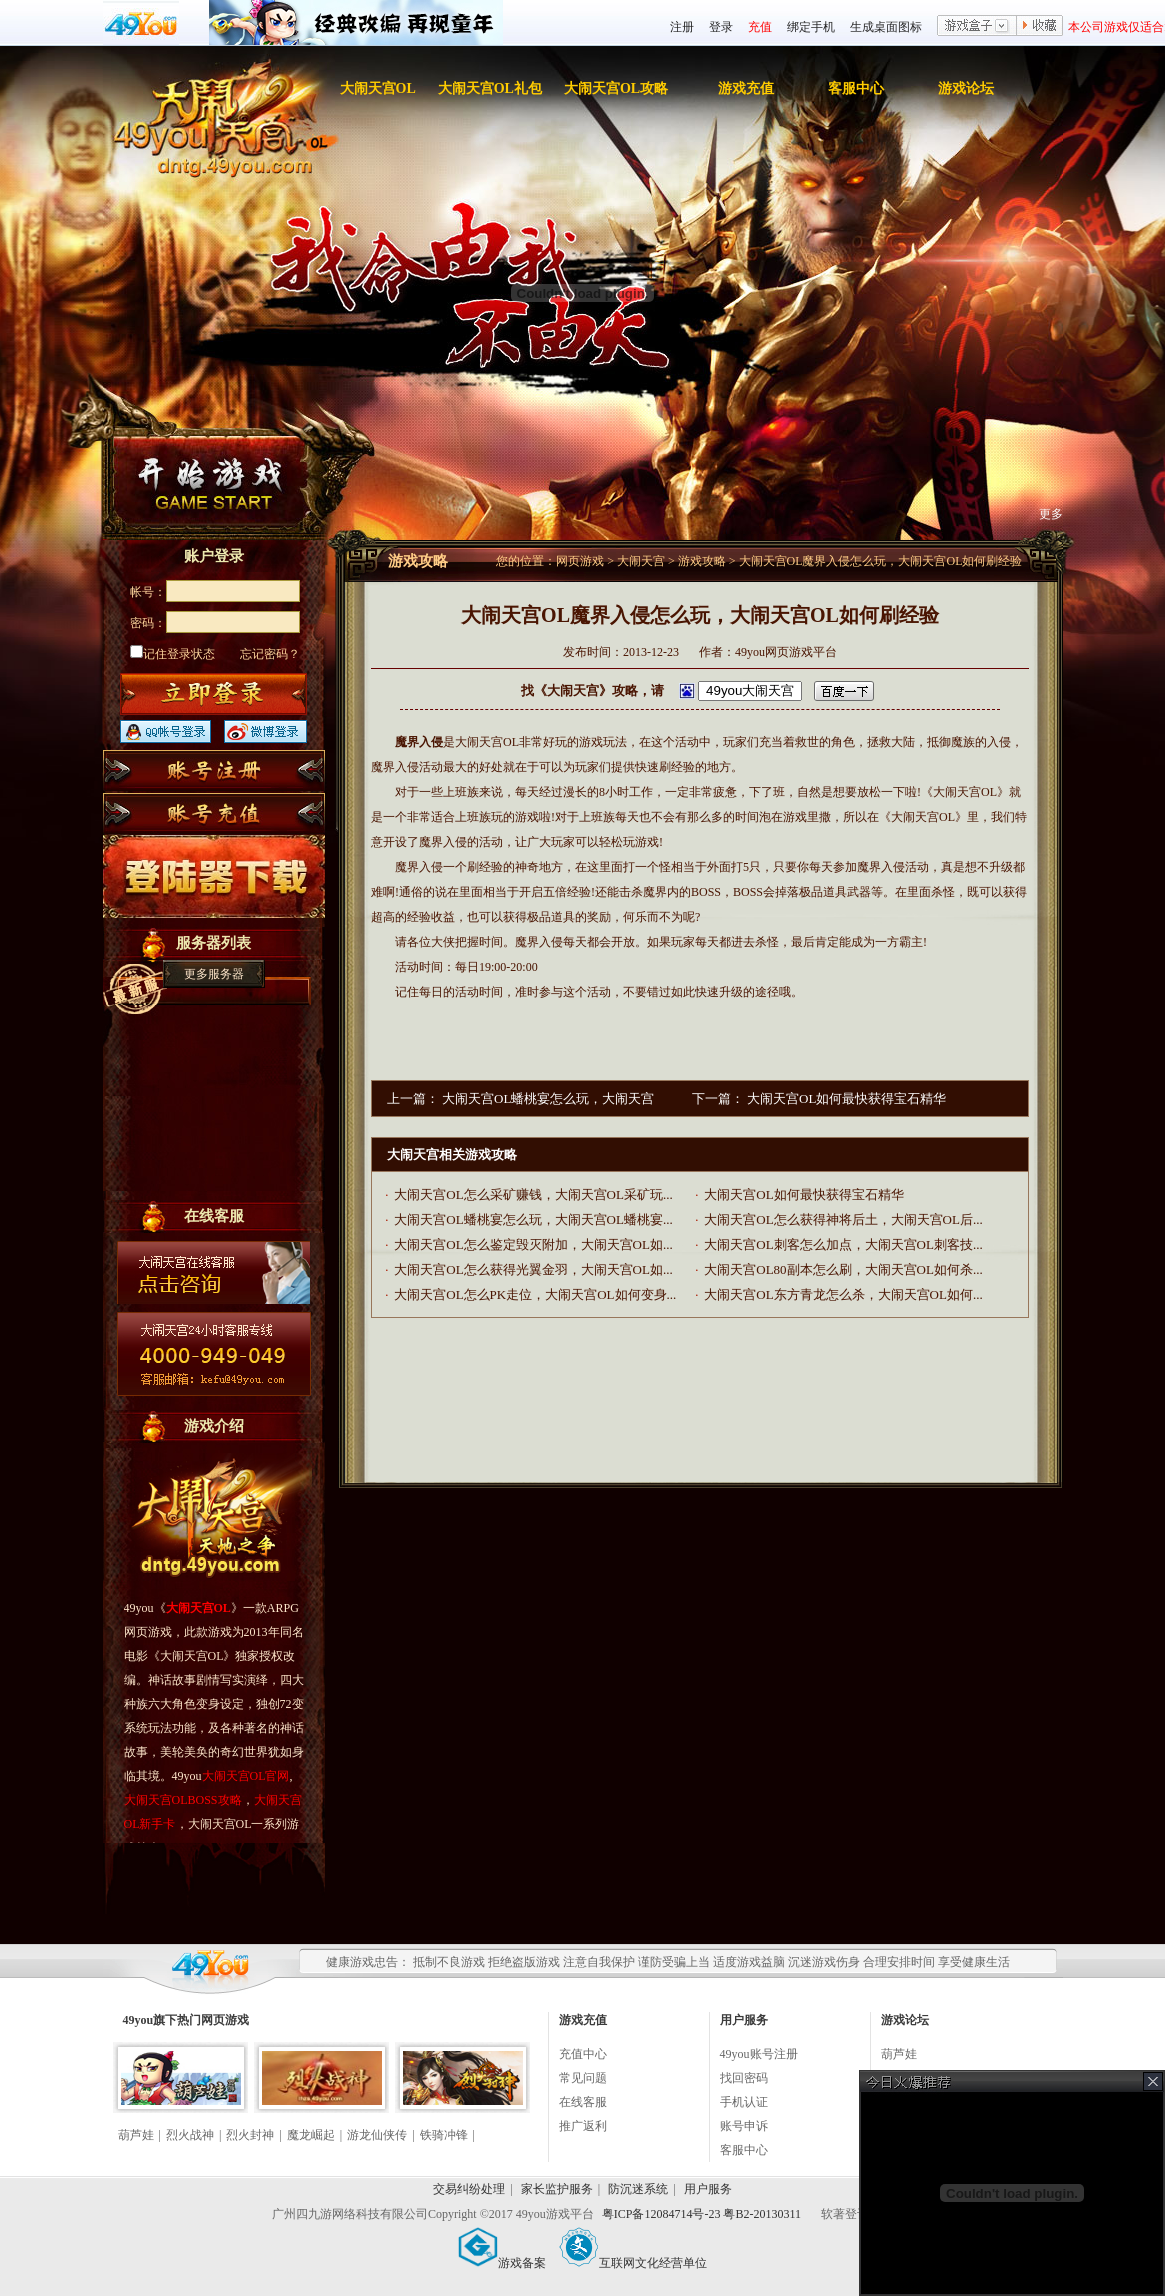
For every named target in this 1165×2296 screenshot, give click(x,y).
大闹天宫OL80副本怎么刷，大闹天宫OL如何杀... (843, 1269)
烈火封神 (250, 2135)
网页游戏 (580, 561)
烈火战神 (190, 2135)
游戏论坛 (966, 88)
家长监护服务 (557, 2189)
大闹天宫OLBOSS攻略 (183, 1800)
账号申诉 (744, 2126)
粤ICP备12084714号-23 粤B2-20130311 (703, 2214)
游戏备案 (502, 2263)
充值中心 (583, 2054)
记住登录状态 (172, 654)
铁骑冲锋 (444, 2135)
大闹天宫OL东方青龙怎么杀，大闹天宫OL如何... (843, 1294)
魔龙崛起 (311, 2135)
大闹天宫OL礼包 (490, 88)
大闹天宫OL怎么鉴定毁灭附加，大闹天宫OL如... (533, 1244)
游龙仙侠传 (377, 2135)
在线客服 (583, 2102)
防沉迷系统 (638, 2189)
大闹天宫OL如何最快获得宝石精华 (846, 1098)
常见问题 (583, 2078)
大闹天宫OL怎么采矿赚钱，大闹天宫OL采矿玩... (533, 1194)
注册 (682, 27)
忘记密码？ (270, 654)
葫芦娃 (136, 2135)
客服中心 (856, 88)
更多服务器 (214, 974)
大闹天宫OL (378, 88)
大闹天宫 (641, 561)
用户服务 (708, 2189)
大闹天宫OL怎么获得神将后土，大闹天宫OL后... (843, 1219)
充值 (760, 27)
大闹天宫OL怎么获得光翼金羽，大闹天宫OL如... (533, 1269)
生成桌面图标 (886, 27)
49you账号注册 (759, 2054)
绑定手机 (811, 27)
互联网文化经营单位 (633, 2263)
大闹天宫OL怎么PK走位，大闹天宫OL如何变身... (535, 1294)
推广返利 (583, 2126)
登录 (721, 27)
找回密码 (744, 2078)
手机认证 (744, 2102)
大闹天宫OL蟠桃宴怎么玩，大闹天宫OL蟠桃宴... (533, 1219)
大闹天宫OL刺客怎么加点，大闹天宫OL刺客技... (843, 1244)
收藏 (1040, 27)
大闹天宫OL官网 (246, 1776)
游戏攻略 (702, 561)
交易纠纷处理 (469, 2189)
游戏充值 (746, 88)
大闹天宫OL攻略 (616, 88)
